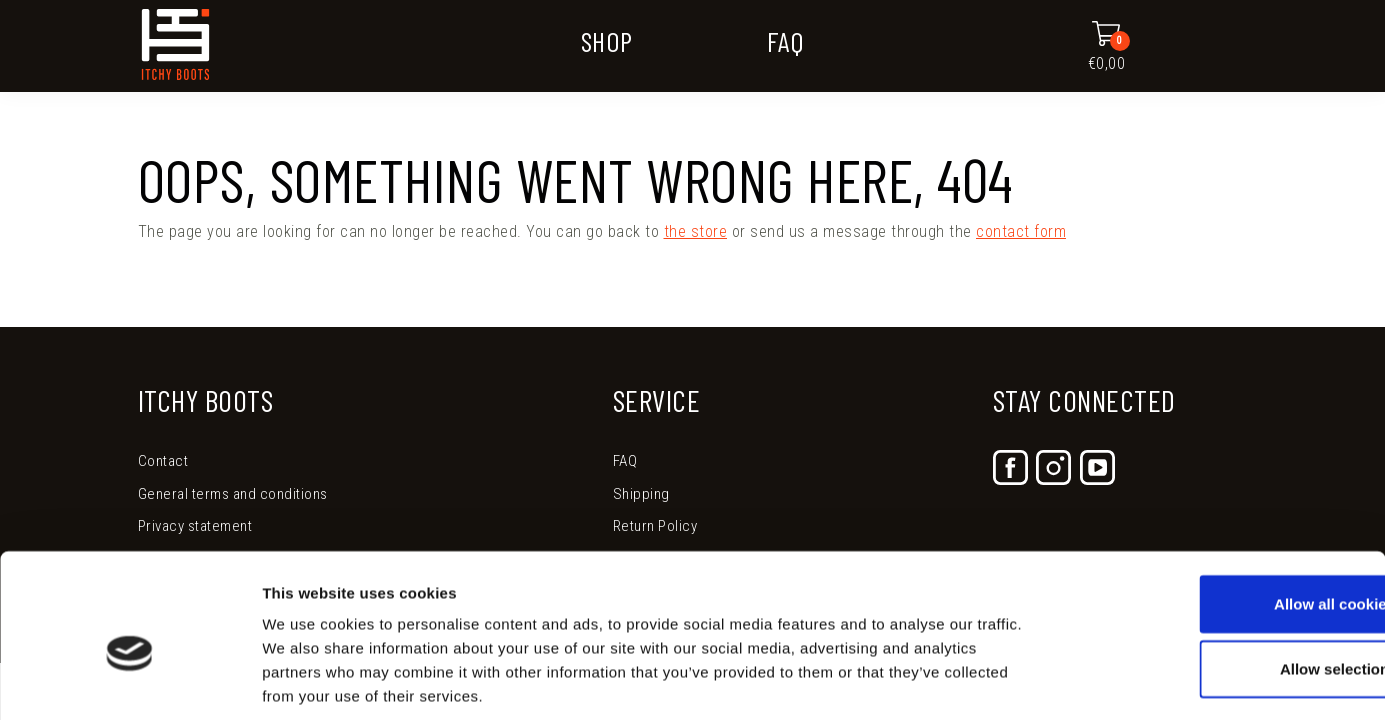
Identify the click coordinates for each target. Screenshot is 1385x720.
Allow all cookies (1218, 507)
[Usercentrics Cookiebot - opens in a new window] (129, 681)
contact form (1021, 231)
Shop (607, 41)
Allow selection (1217, 573)
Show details (1049, 680)
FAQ (786, 41)
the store (696, 231)
